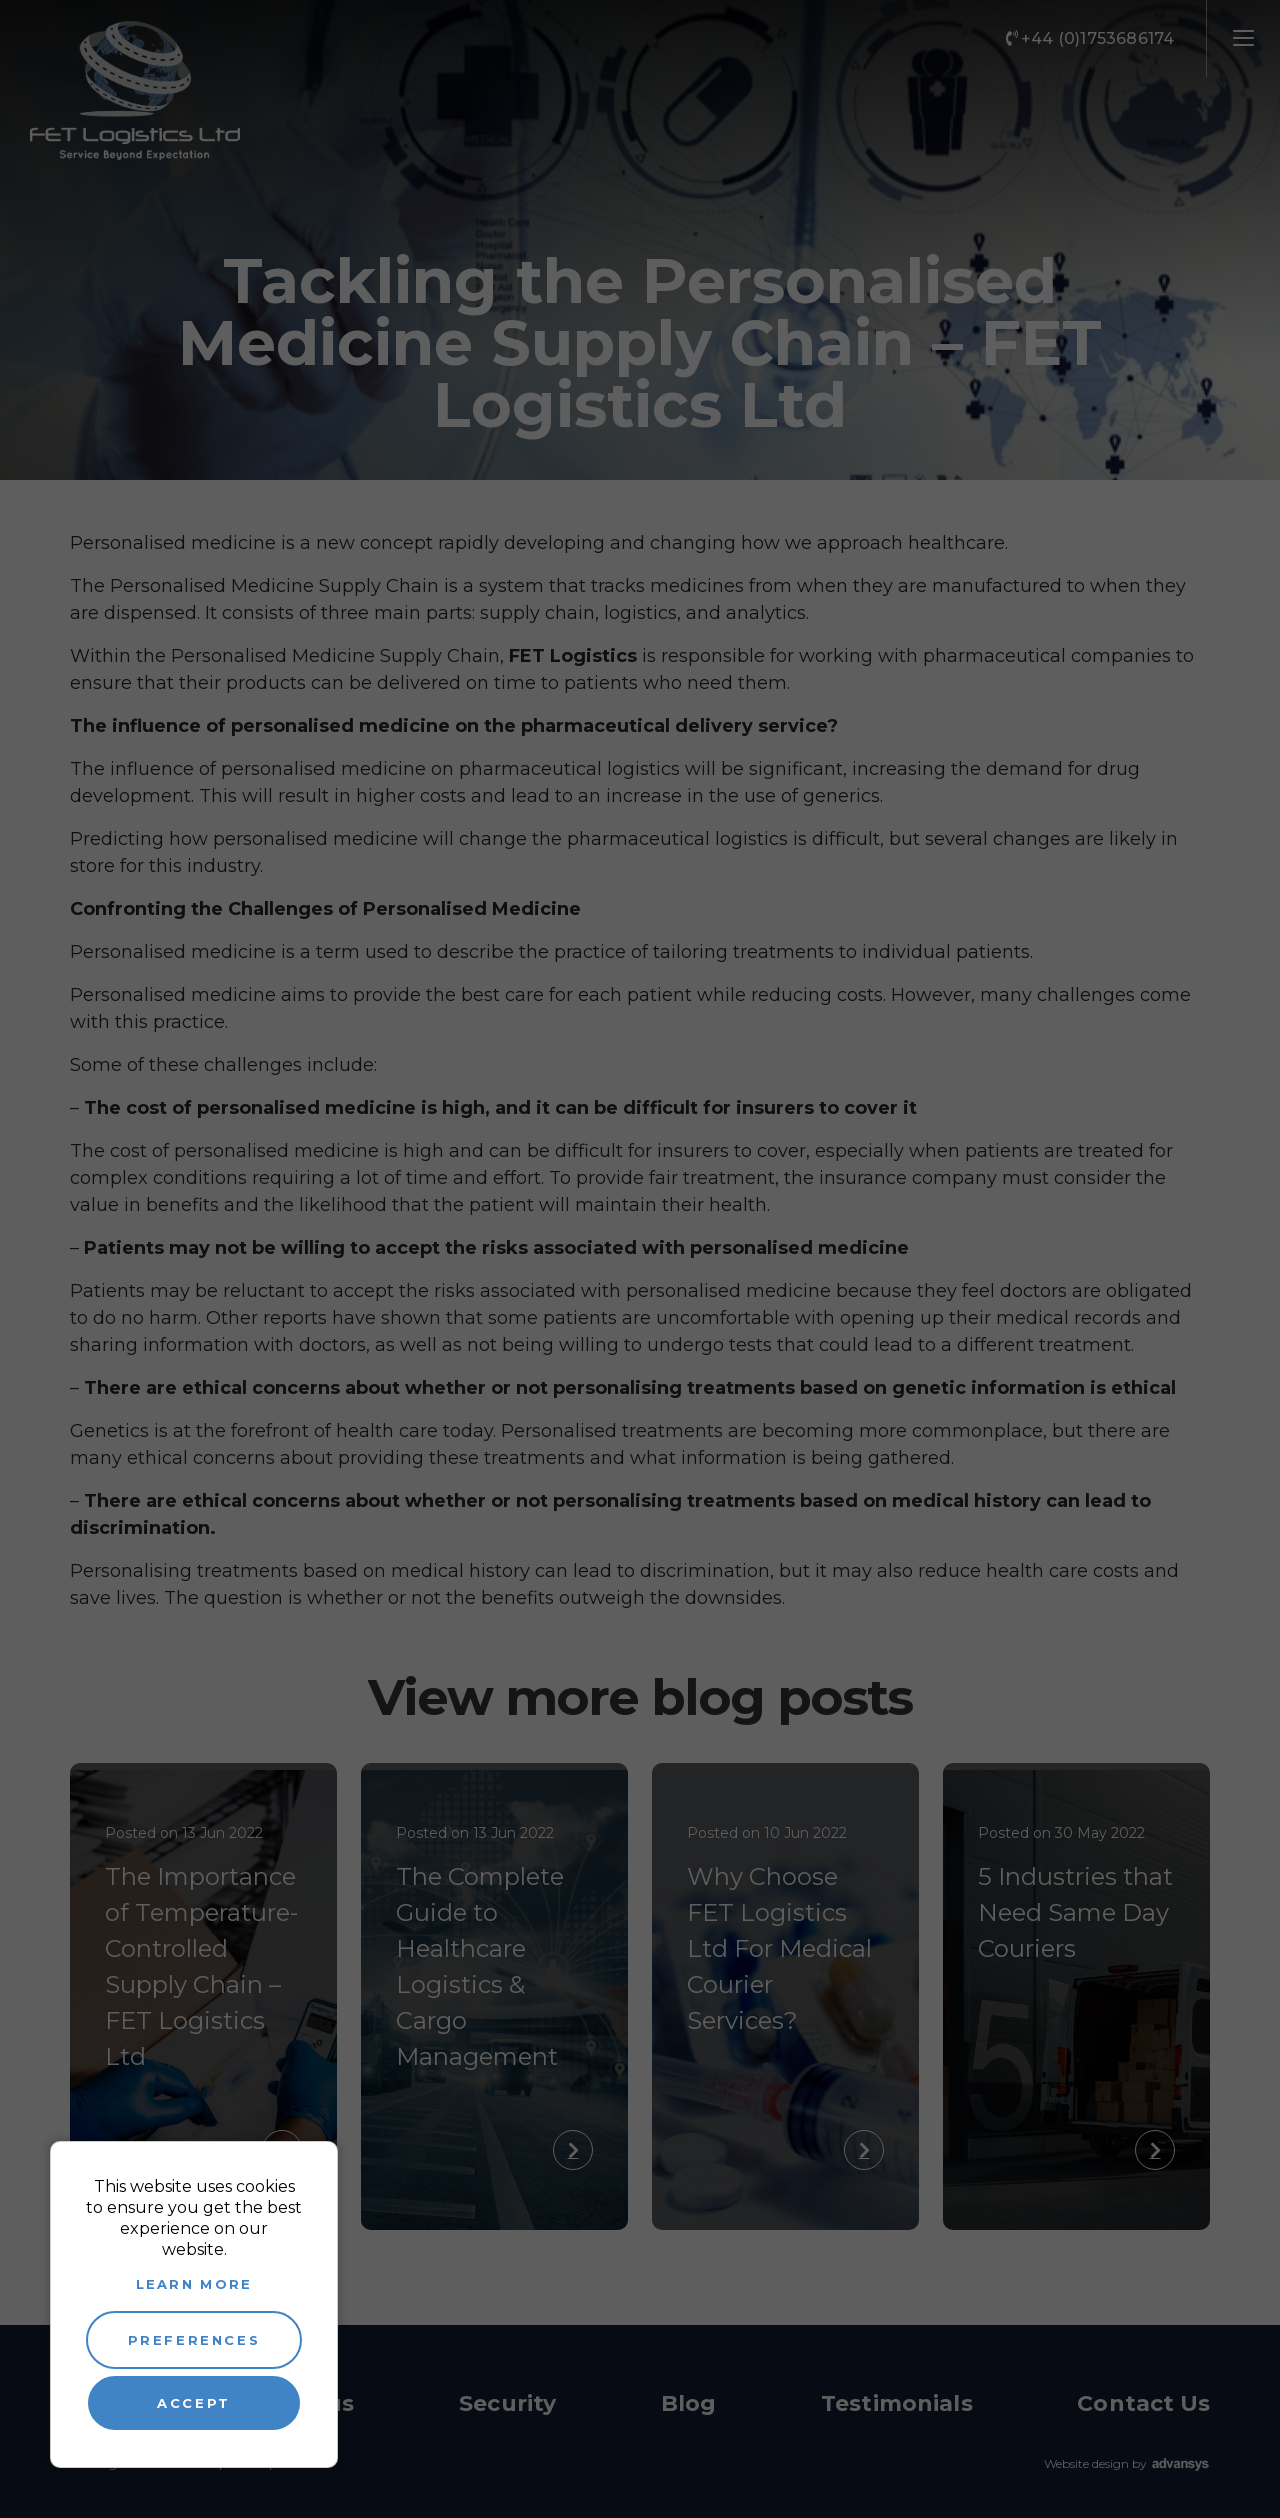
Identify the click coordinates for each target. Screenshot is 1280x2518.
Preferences (194, 2340)
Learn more (194, 2284)
